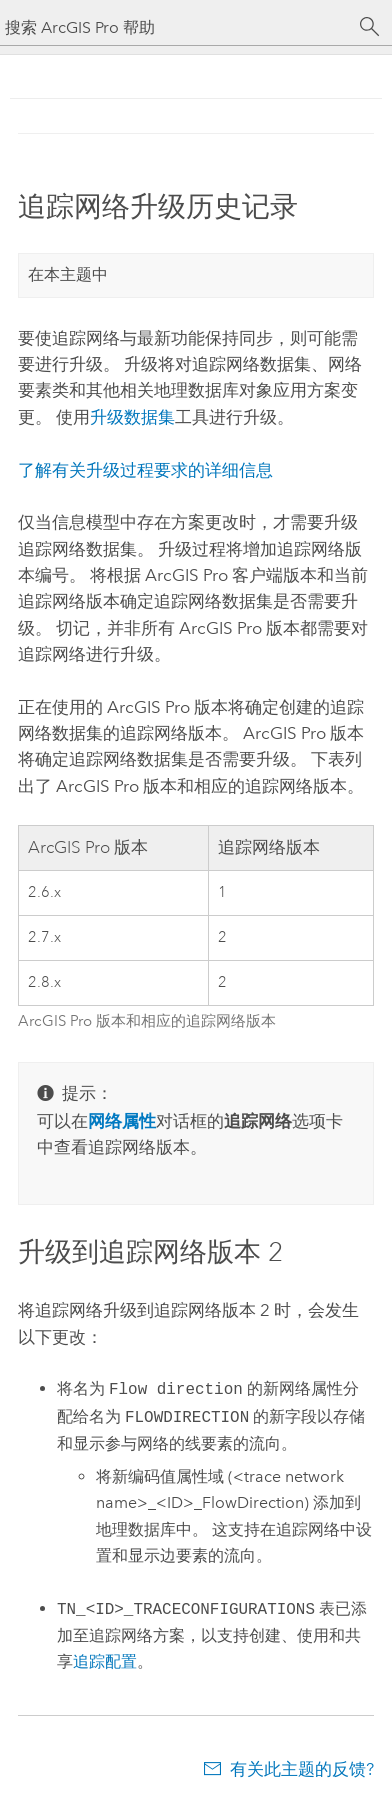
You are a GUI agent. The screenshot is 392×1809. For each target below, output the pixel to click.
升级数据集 (132, 417)
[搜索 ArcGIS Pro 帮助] (176, 27)
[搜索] (370, 27)
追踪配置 (105, 1661)
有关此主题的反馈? (302, 1769)
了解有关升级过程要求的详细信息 (145, 470)
